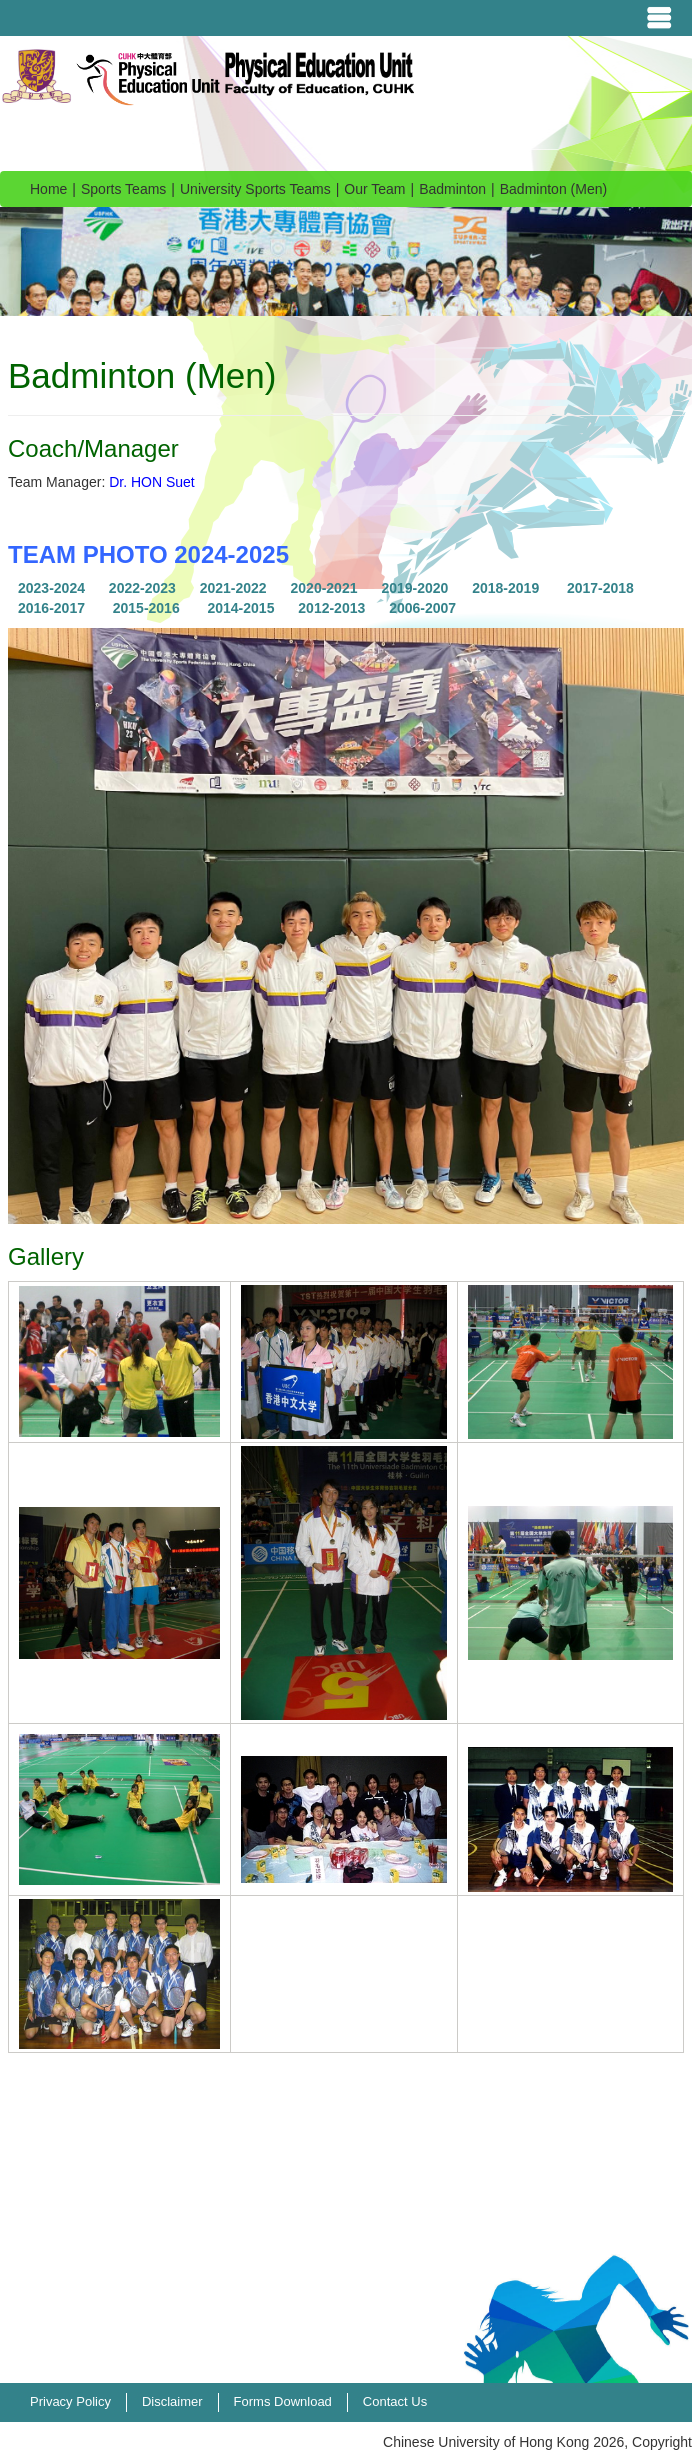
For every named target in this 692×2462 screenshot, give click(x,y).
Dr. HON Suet (152, 482)
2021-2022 (233, 588)
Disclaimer (172, 2401)
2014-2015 (240, 608)
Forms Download (283, 2401)
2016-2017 (51, 608)
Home (48, 189)
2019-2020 (414, 588)
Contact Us (395, 2401)
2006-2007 (422, 608)
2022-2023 (142, 588)
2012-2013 (331, 608)
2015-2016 (146, 608)
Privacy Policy (70, 2401)
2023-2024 (51, 588)
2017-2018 (600, 588)
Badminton (452, 189)
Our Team (374, 189)
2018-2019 (505, 588)
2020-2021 (324, 588)
